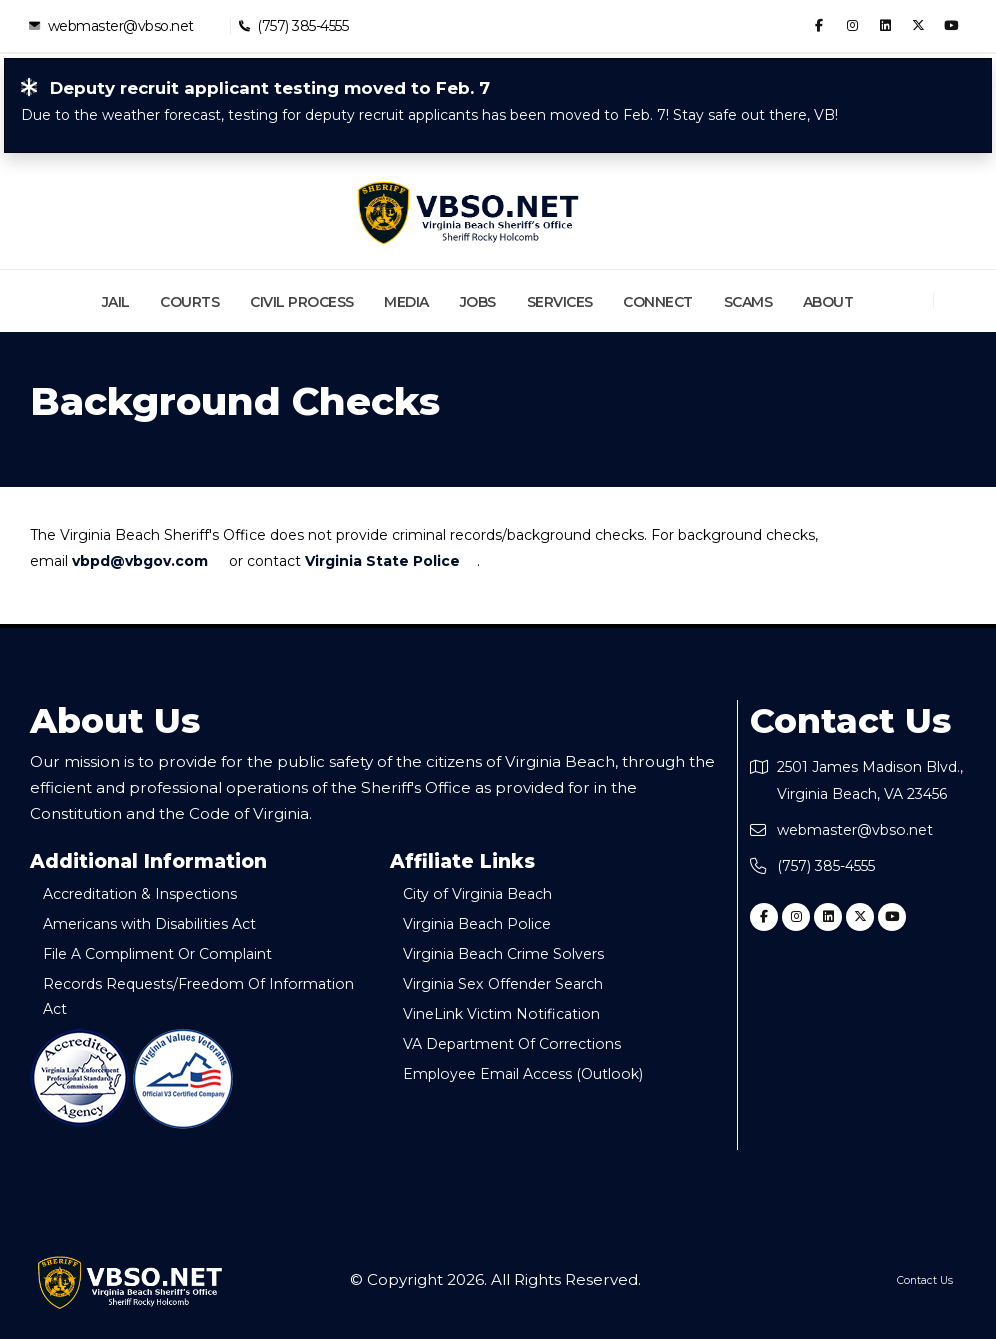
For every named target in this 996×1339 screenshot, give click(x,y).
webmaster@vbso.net (120, 25)
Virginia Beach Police (492, 923)
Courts (189, 302)
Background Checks (235, 402)
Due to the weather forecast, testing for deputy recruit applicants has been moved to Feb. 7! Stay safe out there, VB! (429, 115)
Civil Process (302, 302)
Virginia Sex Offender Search (522, 983)
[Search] (959, 301)
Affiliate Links (462, 862)
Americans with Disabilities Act (167, 923)
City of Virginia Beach (492, 893)
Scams (748, 302)
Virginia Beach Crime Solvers (522, 953)
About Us (115, 721)
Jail (116, 302)
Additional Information (148, 862)
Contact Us (850, 721)
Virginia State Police (382, 561)
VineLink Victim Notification (516, 1013)
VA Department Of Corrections (531, 1043)
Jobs (478, 302)
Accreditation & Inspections (156, 893)
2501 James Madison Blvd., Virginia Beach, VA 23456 (868, 793)
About (828, 302)
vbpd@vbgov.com (140, 561)
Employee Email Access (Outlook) (541, 1073)
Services (560, 302)
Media (406, 302)
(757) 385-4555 (302, 25)
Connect (658, 302)
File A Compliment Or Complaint (177, 953)
